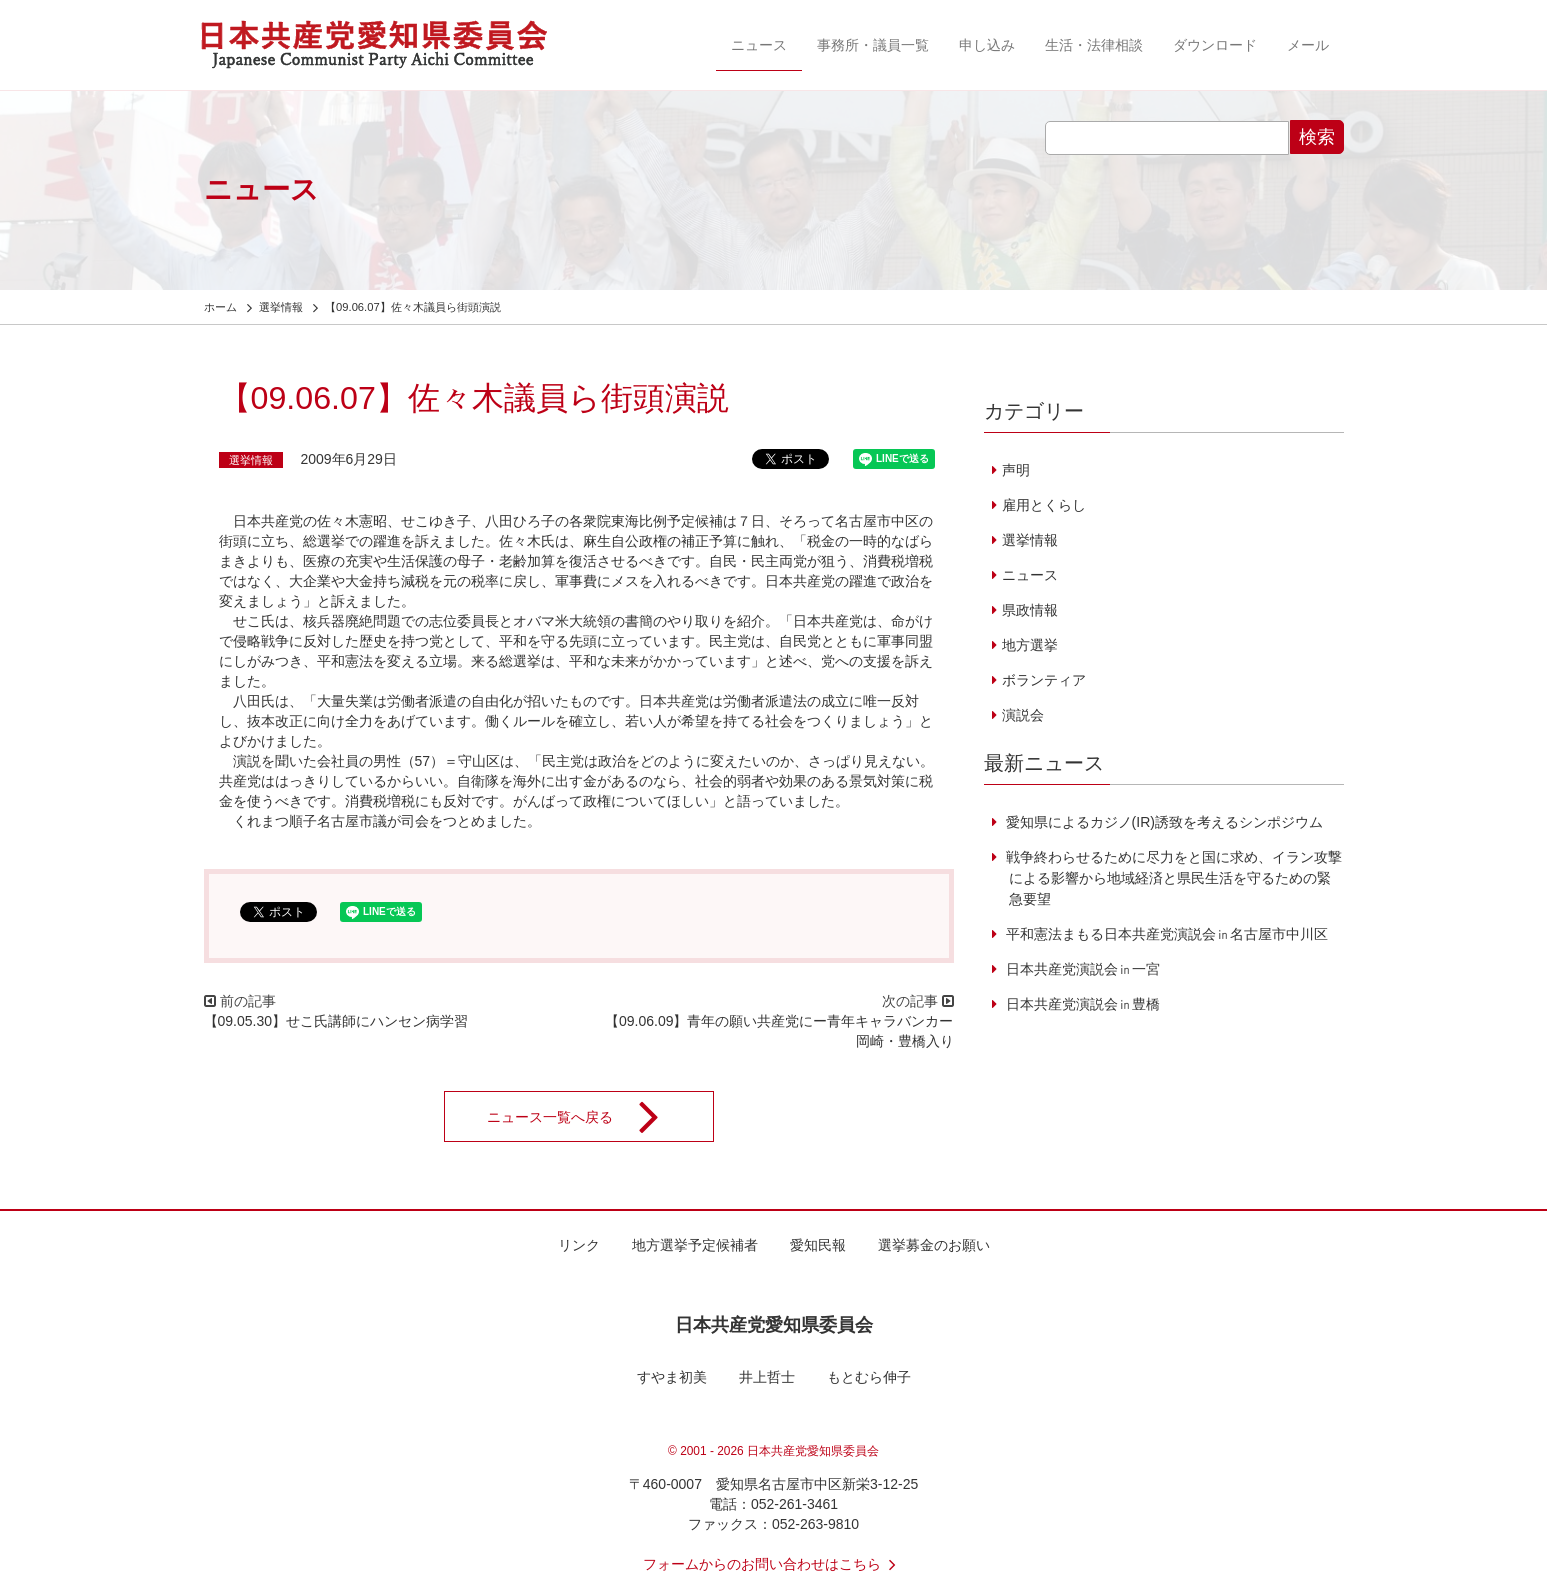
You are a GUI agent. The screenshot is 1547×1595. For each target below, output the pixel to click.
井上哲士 (767, 1377)
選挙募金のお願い (934, 1245)
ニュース (759, 45)
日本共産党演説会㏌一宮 (1081, 969)
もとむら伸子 (869, 1377)
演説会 (1023, 715)
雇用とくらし (1044, 505)
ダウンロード (1215, 45)
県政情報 (1030, 610)
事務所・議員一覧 (873, 45)
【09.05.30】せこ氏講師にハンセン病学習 (336, 1021)
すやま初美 (672, 1377)
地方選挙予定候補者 (695, 1245)
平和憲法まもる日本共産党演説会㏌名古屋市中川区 (1165, 934)
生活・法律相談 (1094, 45)
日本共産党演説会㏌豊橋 (1081, 1004)
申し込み (987, 45)
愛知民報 (818, 1245)
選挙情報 (251, 460)
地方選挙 (1030, 645)
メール (1308, 45)
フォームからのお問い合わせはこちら (774, 1564)
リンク (579, 1245)
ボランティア (1044, 680)
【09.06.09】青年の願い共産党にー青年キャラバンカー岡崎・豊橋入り (779, 1031)
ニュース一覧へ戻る (586, 1117)
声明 (1016, 470)
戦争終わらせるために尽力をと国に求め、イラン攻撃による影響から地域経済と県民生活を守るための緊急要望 (1172, 878)
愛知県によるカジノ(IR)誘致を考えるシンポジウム (1162, 822)
